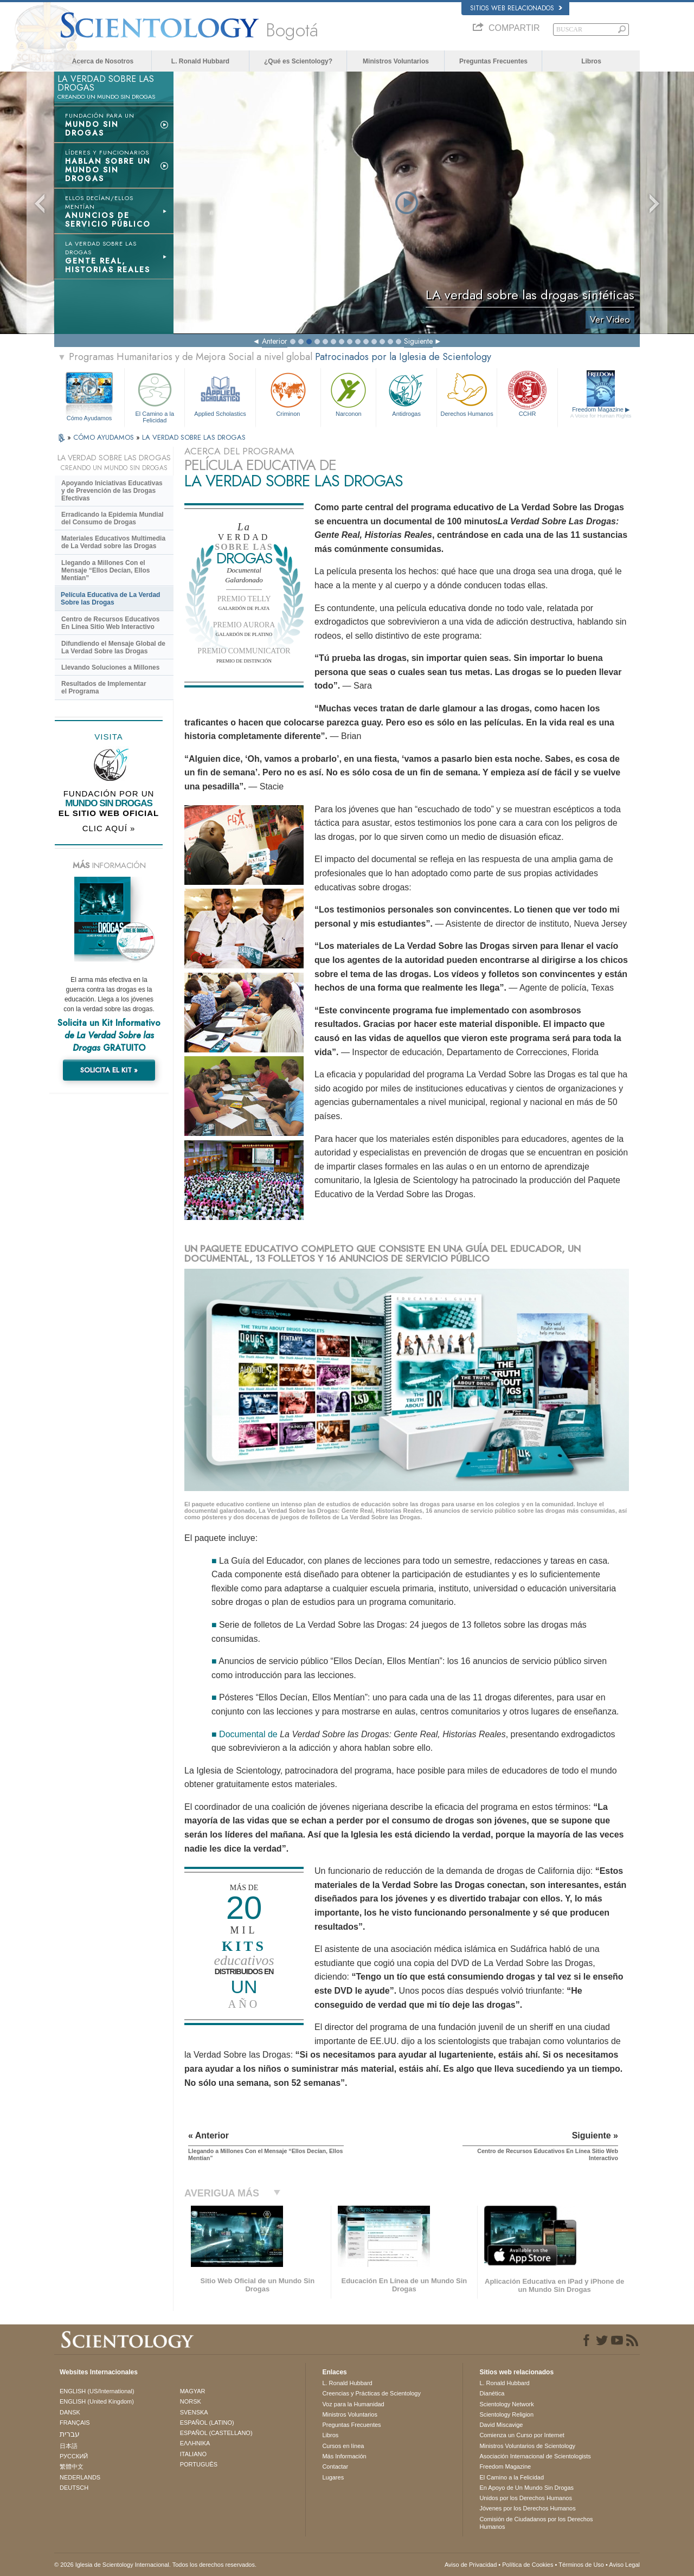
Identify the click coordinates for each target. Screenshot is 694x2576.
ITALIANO (193, 2454)
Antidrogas (406, 393)
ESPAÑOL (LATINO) (207, 2422)
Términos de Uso (581, 2564)
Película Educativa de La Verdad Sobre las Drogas (110, 598)
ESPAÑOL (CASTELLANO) (216, 2433)
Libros (591, 61)
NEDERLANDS (80, 2477)
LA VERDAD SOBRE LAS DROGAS (194, 437)
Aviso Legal (624, 2564)
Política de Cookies (527, 2564)
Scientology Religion (506, 2414)
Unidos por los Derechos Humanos (525, 2498)
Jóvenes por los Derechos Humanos (527, 2508)
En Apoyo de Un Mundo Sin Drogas (526, 2487)
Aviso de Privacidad (471, 2564)
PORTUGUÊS (198, 2464)
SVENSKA (194, 2412)
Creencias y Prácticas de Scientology (371, 2393)
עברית (70, 2434)
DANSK (70, 2412)
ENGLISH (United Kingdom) (97, 2401)
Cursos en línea (343, 2446)
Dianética (491, 2393)
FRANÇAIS (75, 2422)
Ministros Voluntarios (396, 61)
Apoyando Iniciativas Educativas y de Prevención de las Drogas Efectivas (112, 490)
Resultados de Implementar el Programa (103, 687)
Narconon (348, 393)
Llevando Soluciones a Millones (110, 667)
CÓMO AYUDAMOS (104, 437)
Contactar (335, 2466)
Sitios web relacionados (516, 8)
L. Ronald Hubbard (200, 61)
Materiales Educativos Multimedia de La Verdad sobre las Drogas (113, 542)
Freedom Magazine (601, 412)
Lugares (333, 2477)
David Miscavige (501, 2424)
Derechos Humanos (467, 393)
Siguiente (418, 341)
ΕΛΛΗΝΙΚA (195, 2443)
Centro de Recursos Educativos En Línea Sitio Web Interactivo (110, 623)
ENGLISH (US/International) (97, 2391)
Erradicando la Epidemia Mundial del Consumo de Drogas (112, 518)
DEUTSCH (74, 2487)
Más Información (344, 2456)
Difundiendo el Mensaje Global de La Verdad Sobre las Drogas (113, 647)
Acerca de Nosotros (102, 61)
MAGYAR (192, 2391)
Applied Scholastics (220, 393)
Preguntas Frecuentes (493, 61)
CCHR (527, 393)
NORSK (190, 2401)
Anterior (274, 341)
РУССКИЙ (74, 2456)
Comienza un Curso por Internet (521, 2435)
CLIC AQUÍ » (109, 828)
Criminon (288, 393)
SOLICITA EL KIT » (109, 1070)
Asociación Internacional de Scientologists (534, 2456)
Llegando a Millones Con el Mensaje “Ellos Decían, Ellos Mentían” (105, 570)
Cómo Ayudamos (89, 418)
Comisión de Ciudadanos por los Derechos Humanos (536, 2523)
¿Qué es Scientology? (298, 61)
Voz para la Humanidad (353, 2404)
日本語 (69, 2446)
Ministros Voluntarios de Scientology (527, 2446)
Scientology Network (506, 2404)
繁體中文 (71, 2466)
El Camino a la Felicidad (154, 396)
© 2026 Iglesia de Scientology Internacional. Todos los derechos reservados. (155, 2564)
